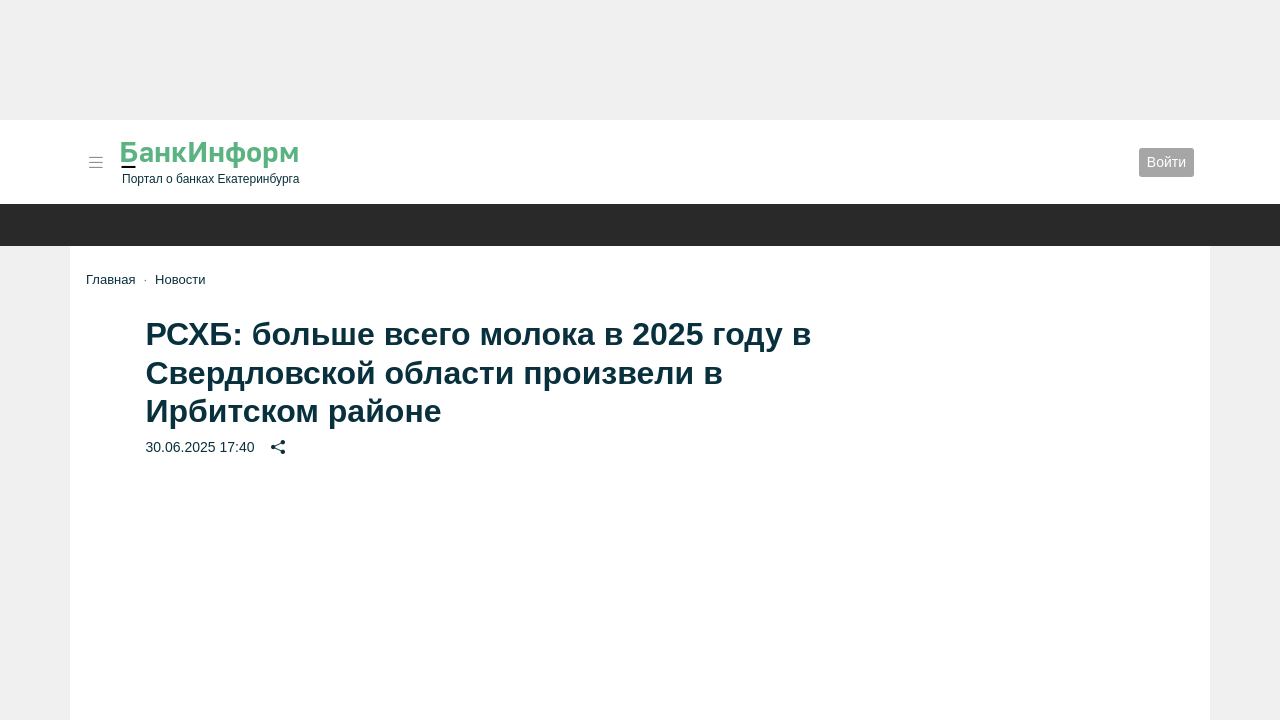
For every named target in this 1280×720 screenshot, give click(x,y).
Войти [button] (1166, 162)
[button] (96, 162)
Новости (180, 279)
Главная (110, 279)
